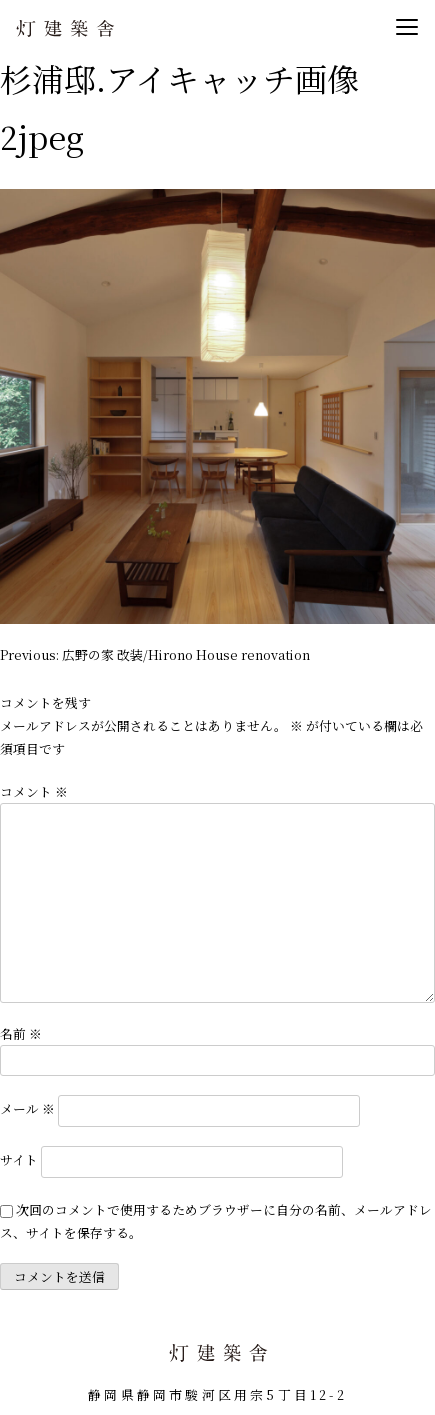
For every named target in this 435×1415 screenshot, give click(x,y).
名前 (21, 1033)
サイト (19, 1160)
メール (27, 1108)
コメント (34, 791)
